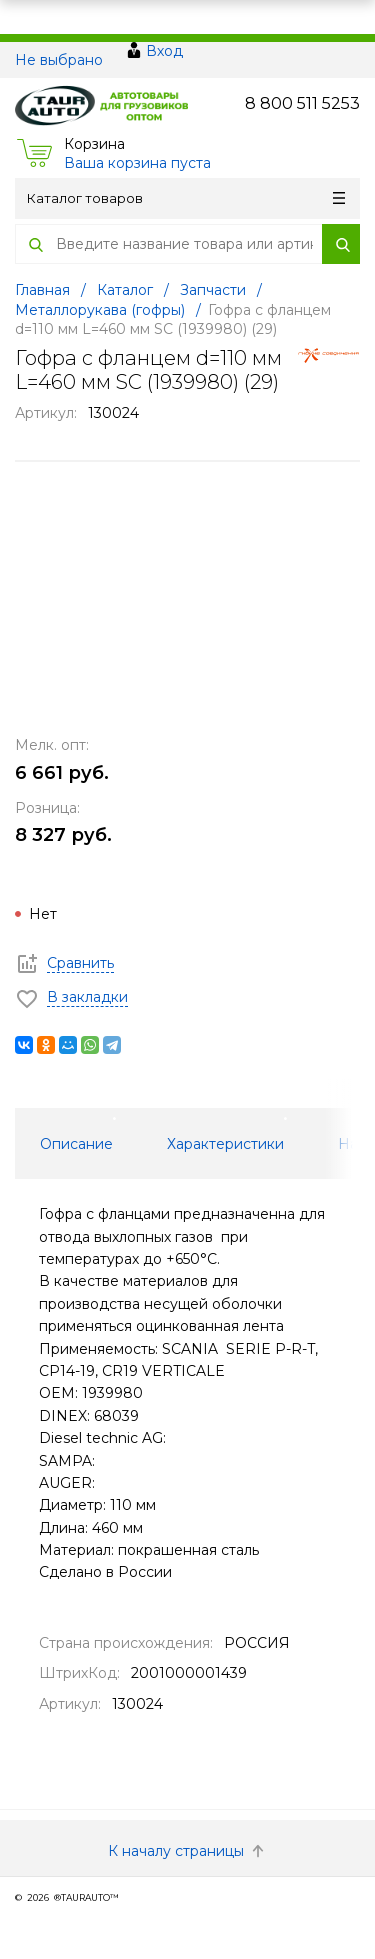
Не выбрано (59, 60)
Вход (164, 51)
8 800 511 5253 (302, 103)
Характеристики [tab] (225, 1144)
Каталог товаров (186, 198)
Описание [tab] (76, 1144)
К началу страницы (188, 1851)
